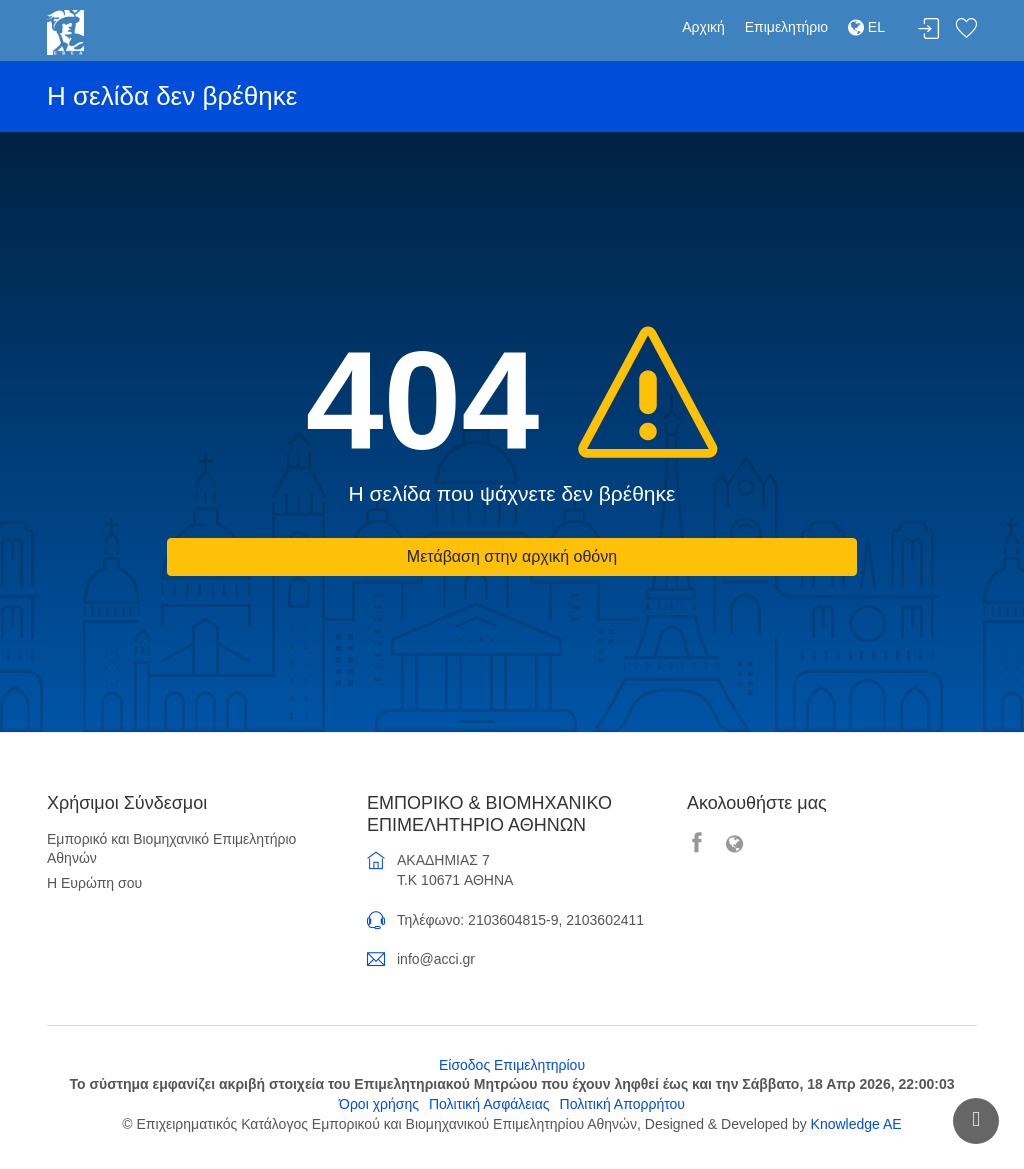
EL (866, 27)
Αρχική (703, 27)
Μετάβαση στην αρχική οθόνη (512, 556)
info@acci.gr (436, 959)
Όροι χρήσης (379, 1104)
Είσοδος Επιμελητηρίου (512, 1065)
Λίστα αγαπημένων (966, 29)
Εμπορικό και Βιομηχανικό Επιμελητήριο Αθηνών (171, 849)
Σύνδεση (929, 29)
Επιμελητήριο (786, 27)
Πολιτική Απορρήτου (622, 1104)
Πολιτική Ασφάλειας (489, 1104)
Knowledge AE (856, 1124)
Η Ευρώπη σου (94, 883)
